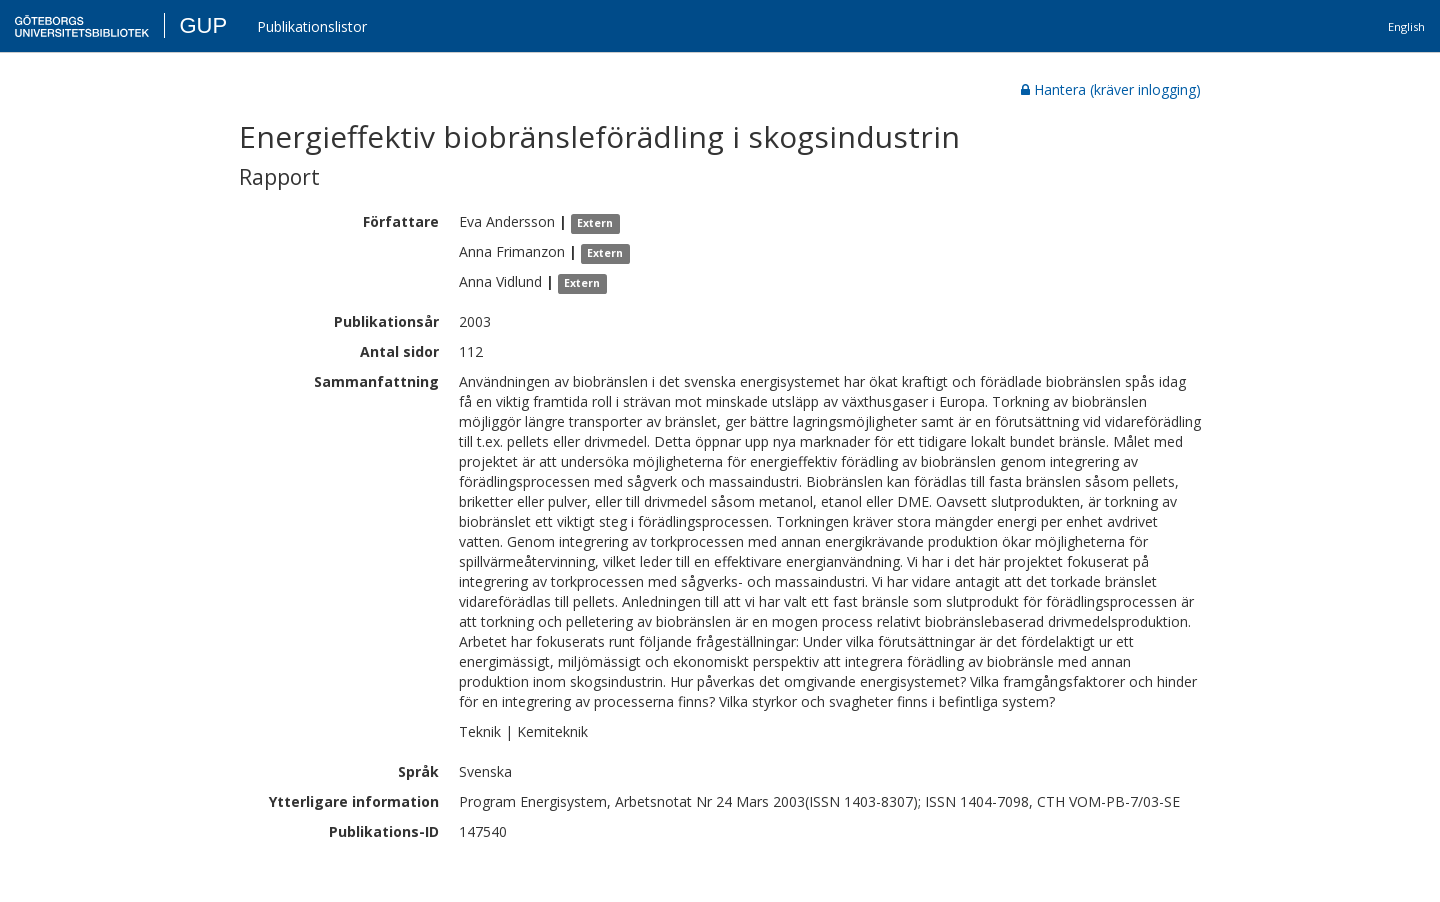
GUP (203, 25)
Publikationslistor (312, 26)
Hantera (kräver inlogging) (1111, 89)
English (1406, 26)
